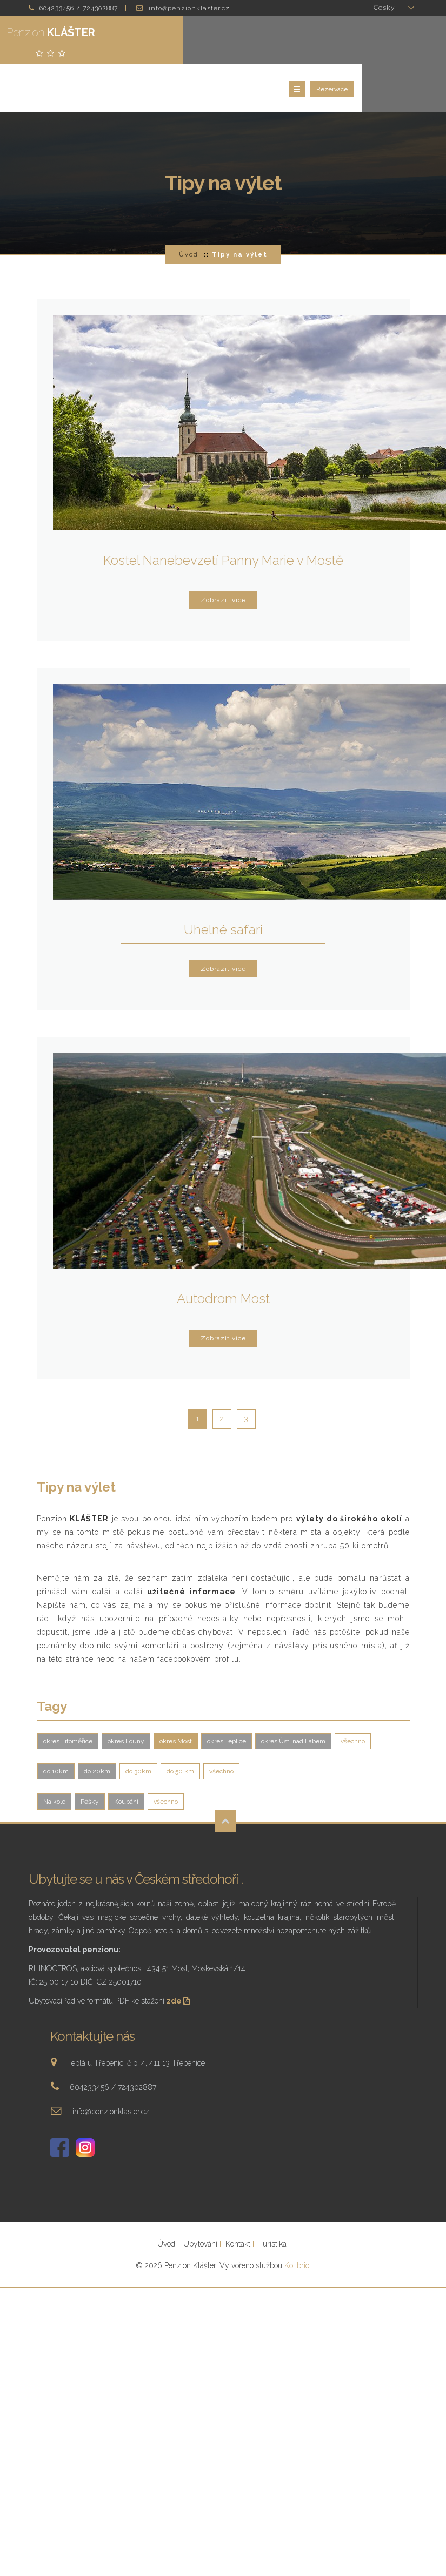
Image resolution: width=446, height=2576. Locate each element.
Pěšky (90, 1759)
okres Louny (126, 1699)
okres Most (175, 1699)
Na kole (54, 1759)
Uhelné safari (223, 887)
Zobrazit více (223, 558)
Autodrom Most (223, 1256)
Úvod (188, 212)
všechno (353, 1699)
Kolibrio (296, 2223)
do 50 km (180, 1729)
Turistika (272, 2201)
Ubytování (200, 2201)
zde (179, 1959)
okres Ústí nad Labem (293, 1699)
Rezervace (416, 44)
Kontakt (237, 2201)
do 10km (56, 1729)
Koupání (126, 1759)
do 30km (138, 1729)
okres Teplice (226, 1699)
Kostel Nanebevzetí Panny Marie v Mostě (223, 518)
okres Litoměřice (67, 1699)
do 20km (97, 1729)
